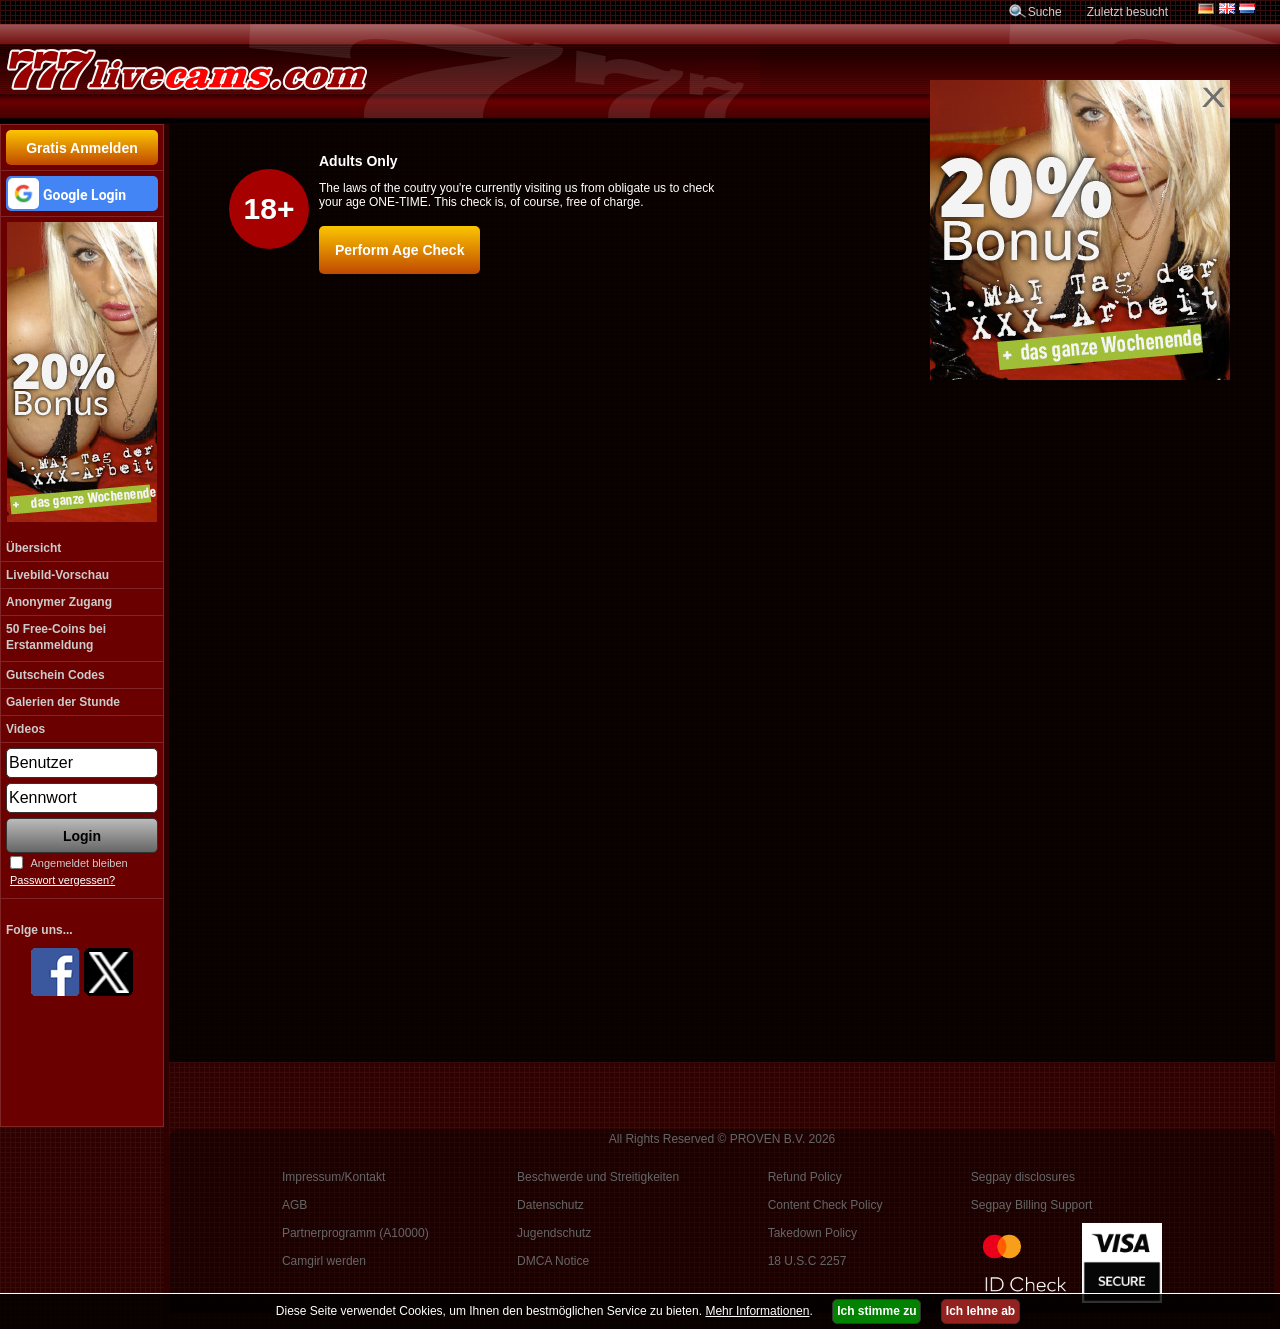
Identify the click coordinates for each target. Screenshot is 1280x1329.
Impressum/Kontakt (333, 1177)
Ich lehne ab (980, 1311)
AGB (294, 1205)
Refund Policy (805, 1177)
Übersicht (33, 548)
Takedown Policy (812, 1233)
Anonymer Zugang (59, 602)
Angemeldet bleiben (78, 863)
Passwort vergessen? (62, 880)
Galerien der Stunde (63, 702)
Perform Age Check (399, 250)
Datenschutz (550, 1205)
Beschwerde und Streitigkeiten (598, 1177)
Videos (25, 729)
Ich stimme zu (876, 1311)
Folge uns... (39, 930)
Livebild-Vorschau (57, 575)
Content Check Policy (825, 1205)
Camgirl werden (324, 1261)
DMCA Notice (553, 1261)
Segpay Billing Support (1031, 1205)
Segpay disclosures (1023, 1177)
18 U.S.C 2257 (807, 1261)
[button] (82, 193)
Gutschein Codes (55, 675)
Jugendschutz (554, 1233)
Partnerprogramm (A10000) (355, 1233)
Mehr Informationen (757, 1311)
